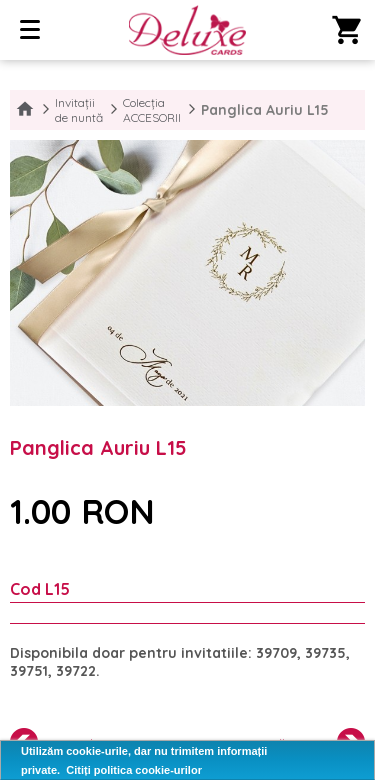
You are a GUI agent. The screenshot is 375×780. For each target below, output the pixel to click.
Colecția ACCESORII (152, 110)
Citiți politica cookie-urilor (134, 770)
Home (25, 110)
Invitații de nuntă (79, 110)
